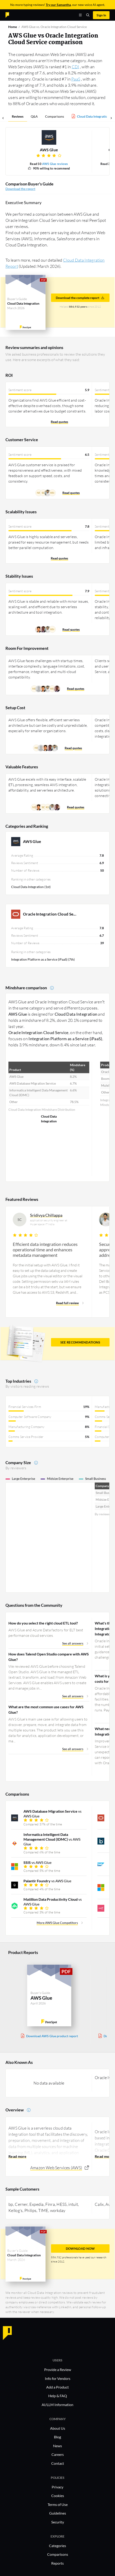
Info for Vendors (57, 2378)
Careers (57, 2454)
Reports (57, 2563)
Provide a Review (57, 2369)
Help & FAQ (57, 2396)
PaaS (75, 78)
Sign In (101, 15)
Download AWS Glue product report (52, 2036)
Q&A (34, 116)
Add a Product (57, 2387)
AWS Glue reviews (55, 164)
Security (57, 2522)
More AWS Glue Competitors (57, 1923)
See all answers (72, 1643)
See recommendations (80, 1342)
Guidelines (57, 2513)
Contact (57, 2463)
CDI (75, 66)
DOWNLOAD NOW (80, 2249)
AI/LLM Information (57, 2404)
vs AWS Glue (52, 1813)
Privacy (57, 2487)
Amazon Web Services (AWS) (56, 2167)
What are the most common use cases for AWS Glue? (46, 1709)
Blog (57, 2437)
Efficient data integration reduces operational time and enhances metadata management (45, 1249)
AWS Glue (49, 149)
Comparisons (54, 116)
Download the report (20, 189)
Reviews (17, 116)
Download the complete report (80, 298)
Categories (57, 2545)
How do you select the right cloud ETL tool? (43, 1623)
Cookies (57, 2495)
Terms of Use (58, 2504)
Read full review (67, 1303)
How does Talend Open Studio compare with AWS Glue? (48, 1657)
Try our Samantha (58, 5)
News (57, 2446)
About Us (57, 2428)
